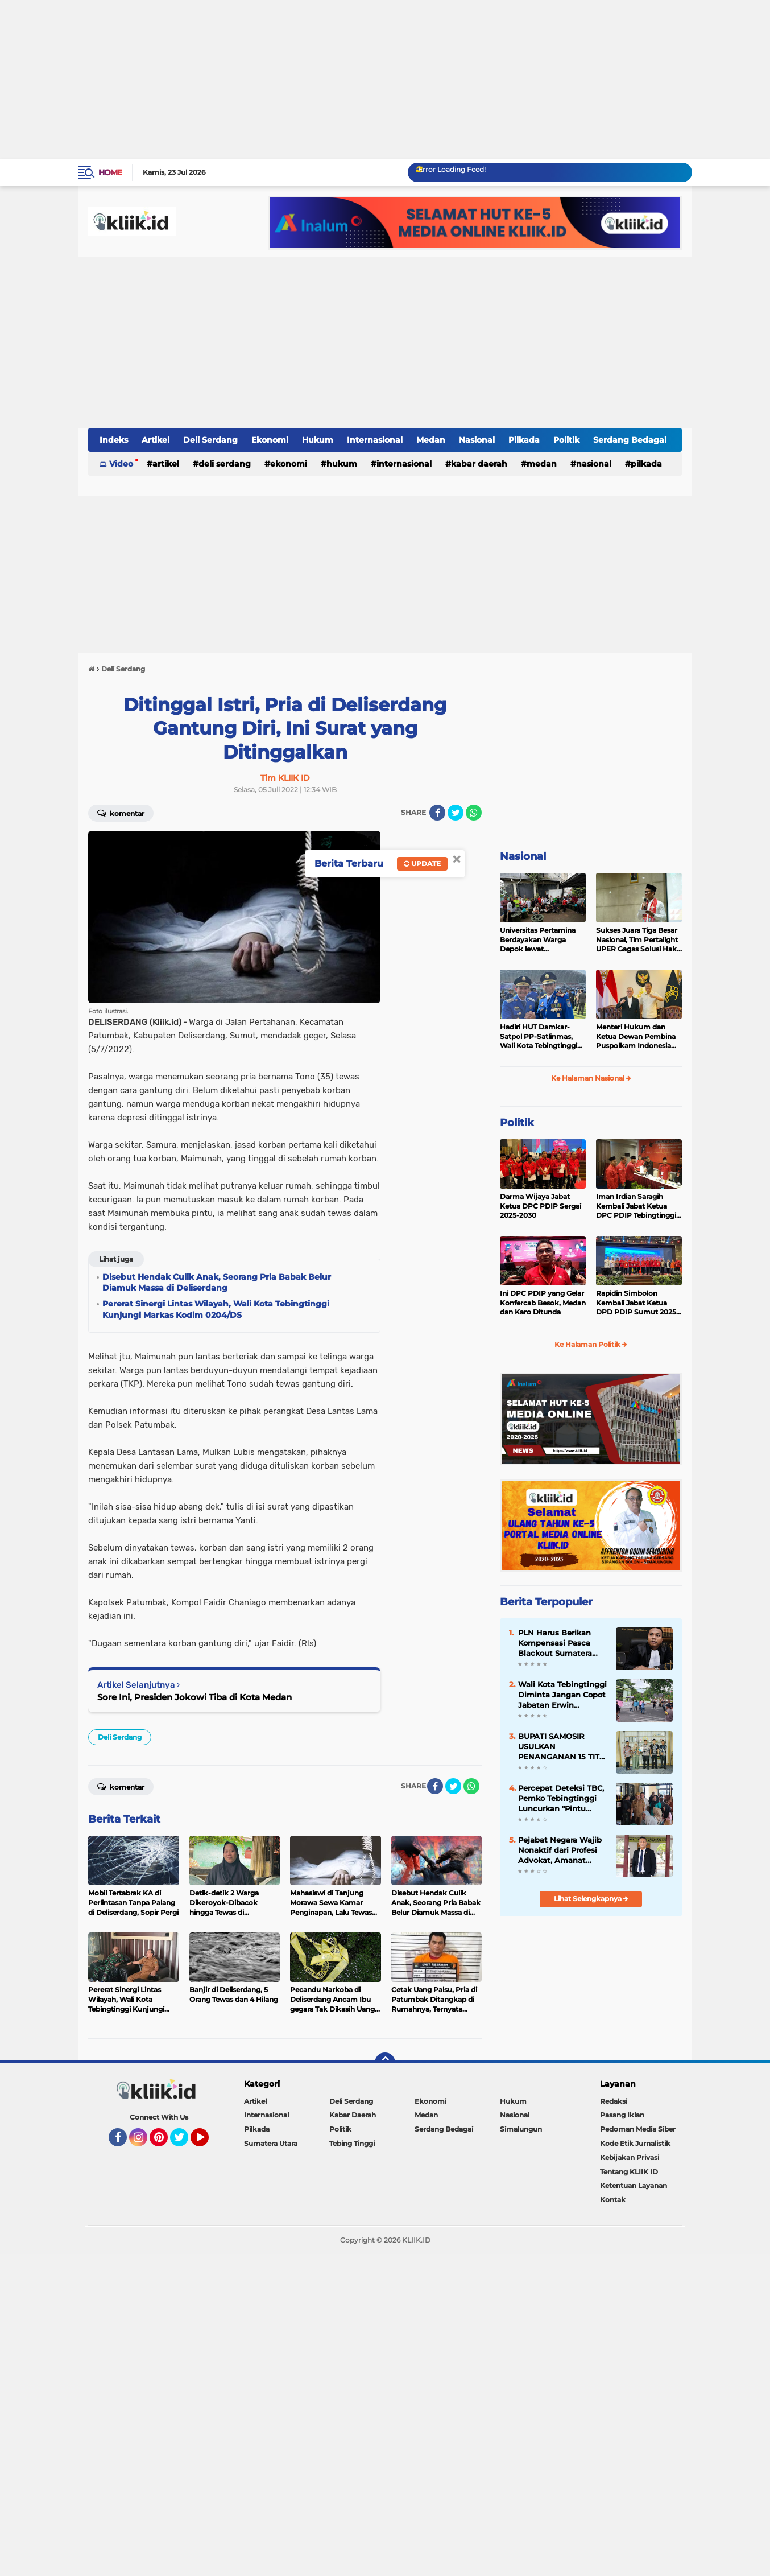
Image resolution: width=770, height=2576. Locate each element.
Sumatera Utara (270, 2143)
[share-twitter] (455, 813)
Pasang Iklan (622, 2115)
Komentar (120, 813)
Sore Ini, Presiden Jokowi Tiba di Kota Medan (194, 1697)
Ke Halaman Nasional (591, 1078)
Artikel (155, 440)
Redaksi (613, 2101)
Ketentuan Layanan (633, 2185)
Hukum (317, 440)
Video (121, 464)
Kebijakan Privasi (629, 2157)
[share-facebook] (437, 813)
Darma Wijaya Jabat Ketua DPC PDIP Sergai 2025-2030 (540, 1206)
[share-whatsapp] (474, 813)
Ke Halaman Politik (590, 1344)
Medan (430, 440)
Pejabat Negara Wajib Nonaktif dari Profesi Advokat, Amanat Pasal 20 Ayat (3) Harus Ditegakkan (560, 1850)
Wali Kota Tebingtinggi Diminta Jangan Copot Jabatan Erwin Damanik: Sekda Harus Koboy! (562, 1695)
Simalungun (521, 2129)
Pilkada (524, 440)
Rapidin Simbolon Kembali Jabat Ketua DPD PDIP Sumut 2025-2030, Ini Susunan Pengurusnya (637, 1303)
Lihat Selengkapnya (591, 1898)
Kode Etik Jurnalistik (635, 2143)
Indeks (114, 440)
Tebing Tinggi (352, 2143)
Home (110, 172)
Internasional (375, 440)
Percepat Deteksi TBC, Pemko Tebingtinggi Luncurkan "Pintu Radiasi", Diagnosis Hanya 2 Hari (561, 1798)
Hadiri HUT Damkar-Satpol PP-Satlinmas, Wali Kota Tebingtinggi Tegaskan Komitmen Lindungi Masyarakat (538, 1037)
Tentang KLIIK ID (629, 2171)
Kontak (613, 2199)
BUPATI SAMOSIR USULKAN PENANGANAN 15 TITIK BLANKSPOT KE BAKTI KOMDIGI (562, 1747)
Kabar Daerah (479, 464)
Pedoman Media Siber (638, 2129)
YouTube (208, 2142)
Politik (566, 440)
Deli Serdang (210, 440)
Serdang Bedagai (629, 440)
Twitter (184, 2142)
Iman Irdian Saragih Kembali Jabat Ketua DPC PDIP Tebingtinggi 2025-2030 (636, 1206)
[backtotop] (385, 2062)
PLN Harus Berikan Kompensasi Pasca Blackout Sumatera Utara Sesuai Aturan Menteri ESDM (556, 1643)
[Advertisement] (341, 79)
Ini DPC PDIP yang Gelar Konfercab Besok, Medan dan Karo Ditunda (543, 1303)
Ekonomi (269, 440)
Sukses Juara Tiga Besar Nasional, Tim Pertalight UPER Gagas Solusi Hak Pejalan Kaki (637, 940)
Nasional (477, 440)
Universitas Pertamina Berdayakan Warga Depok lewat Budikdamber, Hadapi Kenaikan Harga (538, 940)
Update (422, 863)
